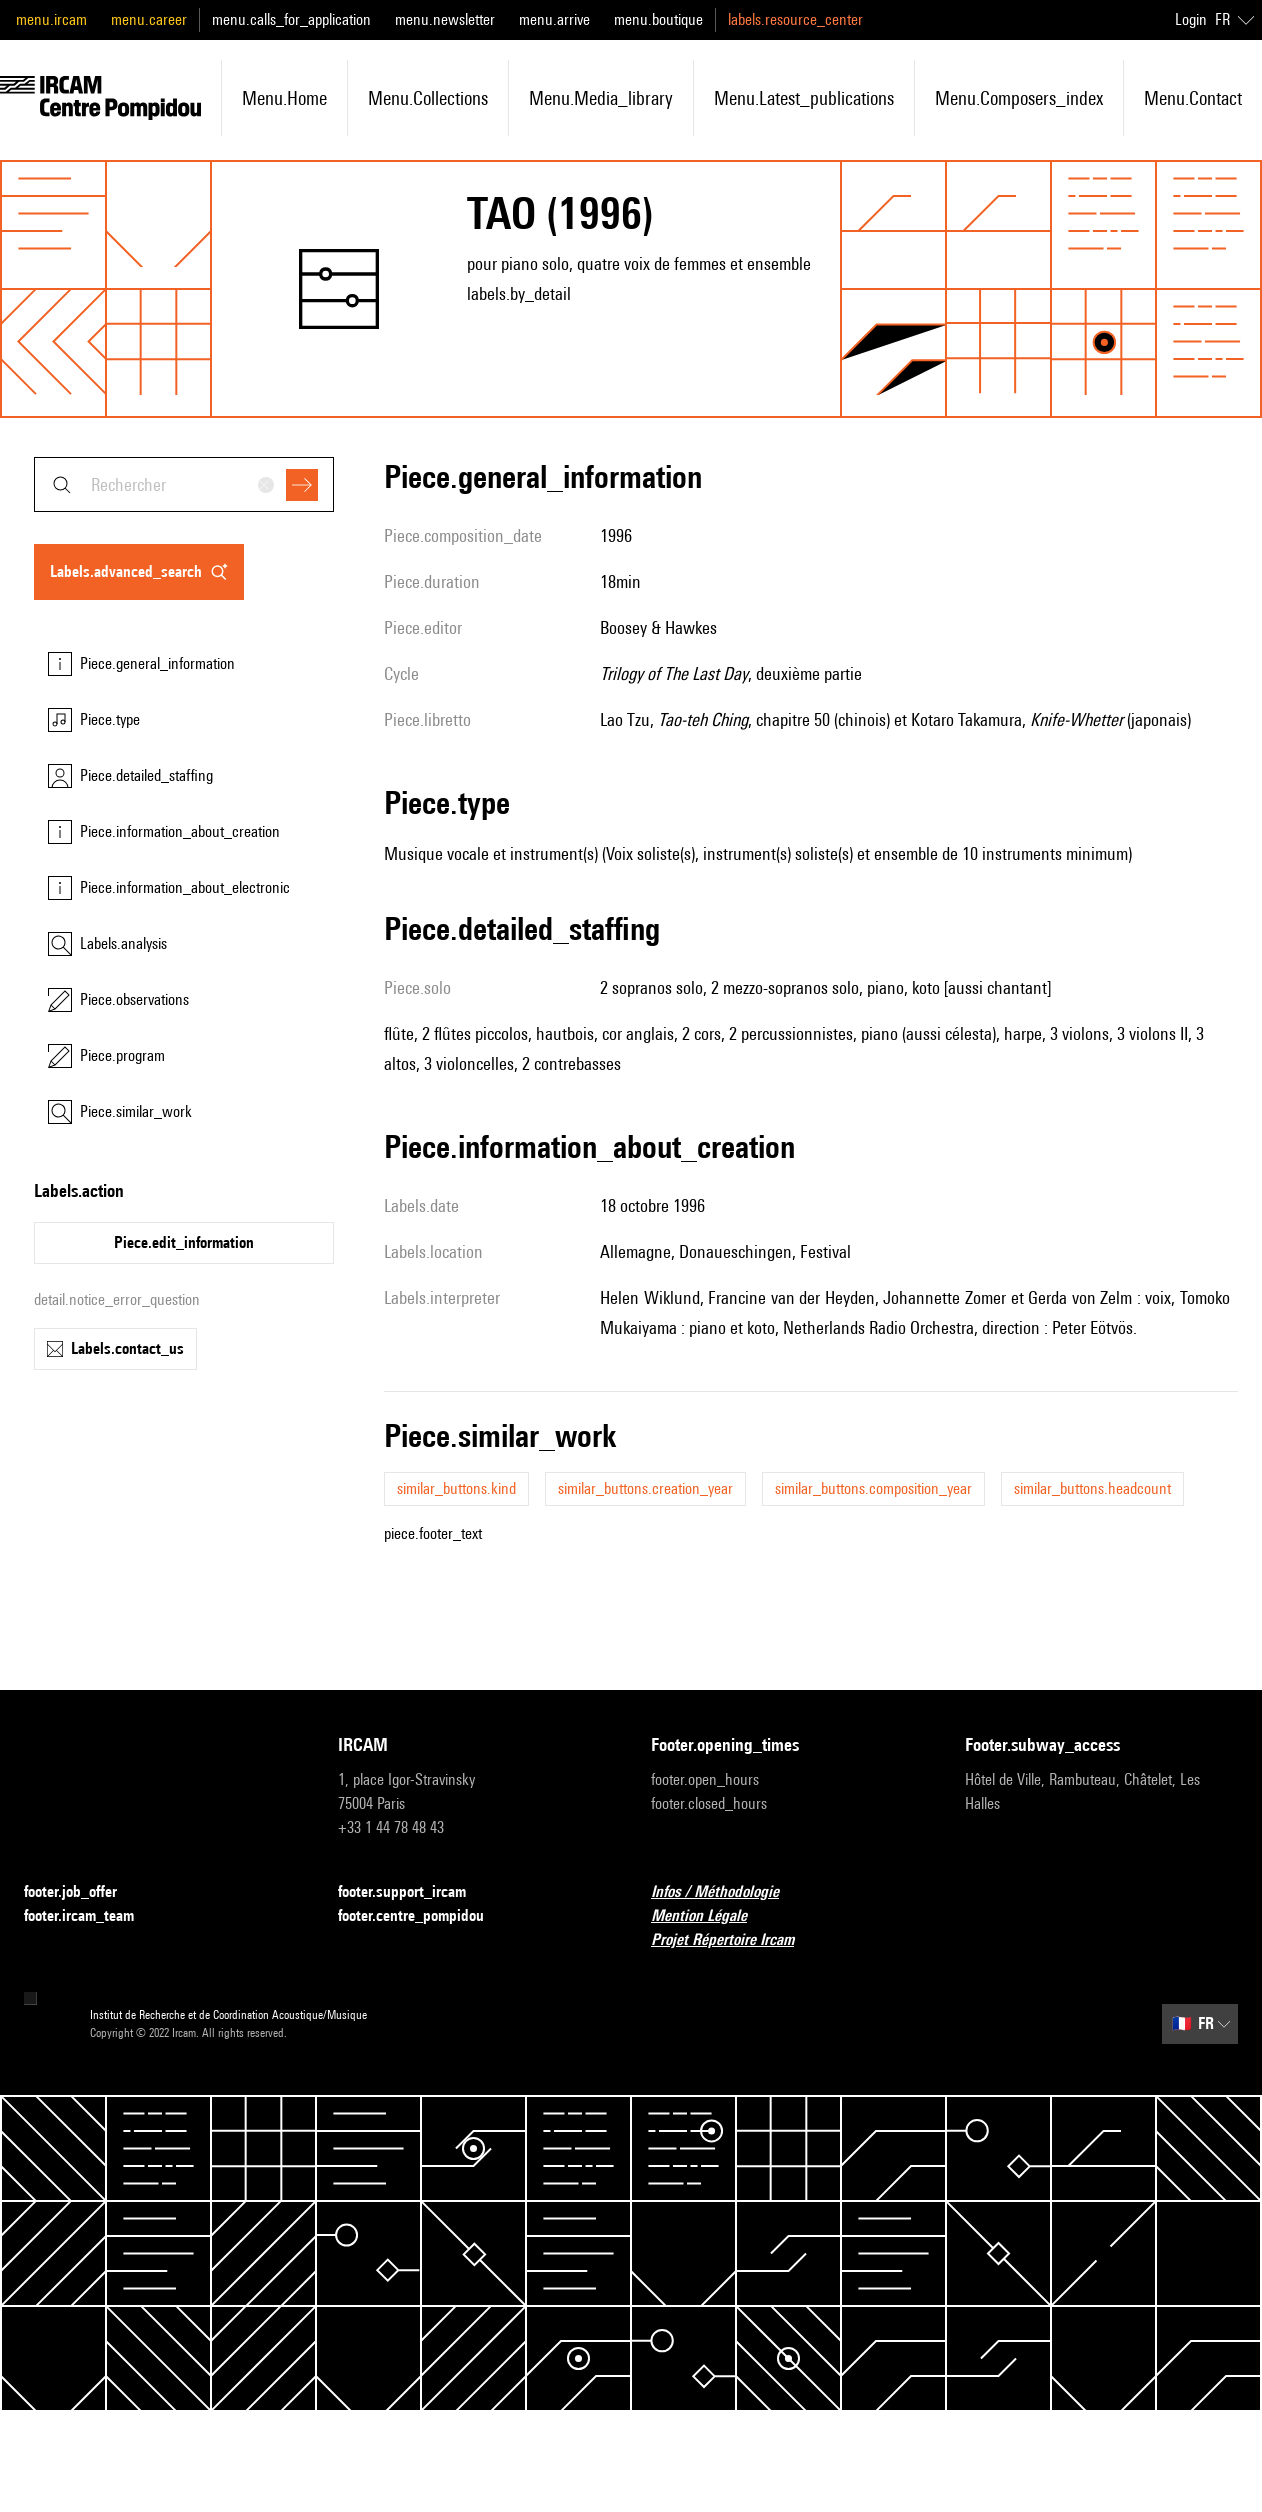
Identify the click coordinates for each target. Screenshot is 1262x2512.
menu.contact (1193, 98)
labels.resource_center (795, 19)
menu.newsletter (445, 19)
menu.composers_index (1019, 98)
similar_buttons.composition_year (873, 1488)
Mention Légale (711, 1916)
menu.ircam (51, 19)
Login (1191, 19)
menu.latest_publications (804, 98)
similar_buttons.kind (456, 1488)
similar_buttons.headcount (1092, 1488)
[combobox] (184, 484)
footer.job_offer (82, 1892)
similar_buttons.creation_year (645, 1488)
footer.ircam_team (91, 1916)
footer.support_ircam (414, 1892)
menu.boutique (658, 19)
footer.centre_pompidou (423, 1916)
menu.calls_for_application (291, 19)
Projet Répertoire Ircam (734, 1940)
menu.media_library (601, 98)
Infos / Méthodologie (727, 1892)
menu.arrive (554, 19)
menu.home (284, 98)
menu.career (149, 19)
